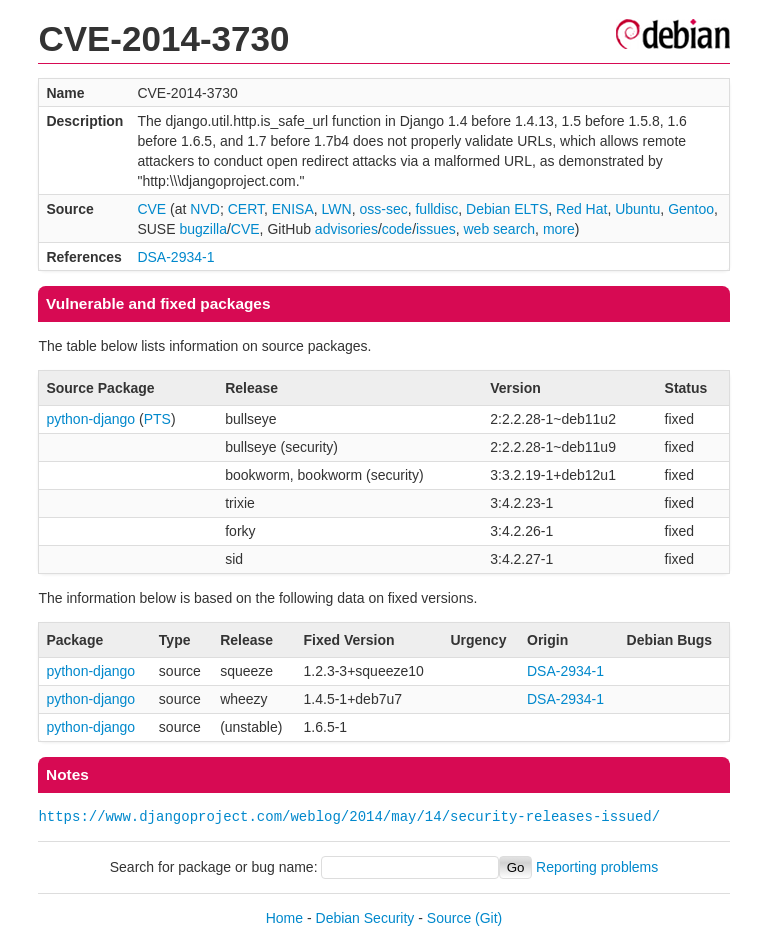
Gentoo (691, 209)
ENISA (293, 209)
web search (500, 229)
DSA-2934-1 (175, 257)
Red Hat (581, 209)
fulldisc (436, 209)
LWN (337, 209)
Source (449, 918)
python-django (90, 419)
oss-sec (383, 209)
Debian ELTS (507, 209)
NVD (205, 209)
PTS (157, 419)
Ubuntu (637, 209)
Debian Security (365, 918)
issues (436, 229)
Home (284, 918)
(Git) (488, 918)
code (397, 229)
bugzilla (202, 229)
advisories (346, 229)
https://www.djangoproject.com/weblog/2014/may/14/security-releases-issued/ (349, 816)
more (559, 229)
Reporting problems (597, 867)
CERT (246, 209)
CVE (151, 209)
